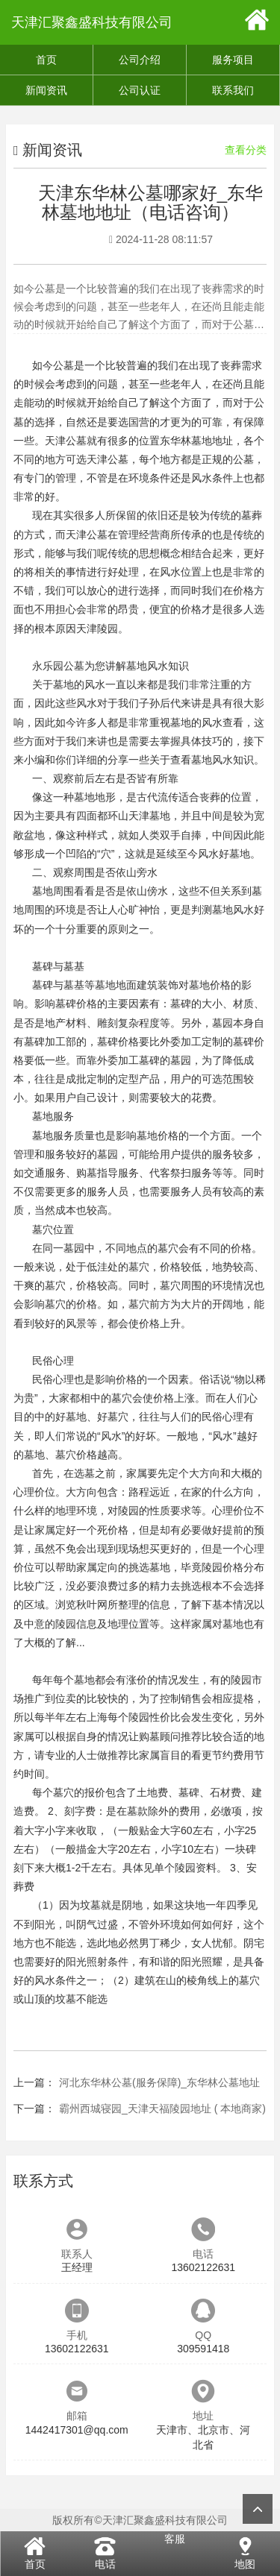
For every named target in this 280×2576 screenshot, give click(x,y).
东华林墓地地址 (196, 441)
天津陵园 (97, 628)
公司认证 (140, 90)
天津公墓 (107, 459)
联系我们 (233, 90)
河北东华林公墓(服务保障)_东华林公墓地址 (159, 2082)
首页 (46, 60)
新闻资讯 (46, 90)
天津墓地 (149, 816)
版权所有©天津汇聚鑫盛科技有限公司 (139, 2520)
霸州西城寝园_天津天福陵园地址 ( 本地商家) (162, 2108)
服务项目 (233, 60)
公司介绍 (140, 60)
